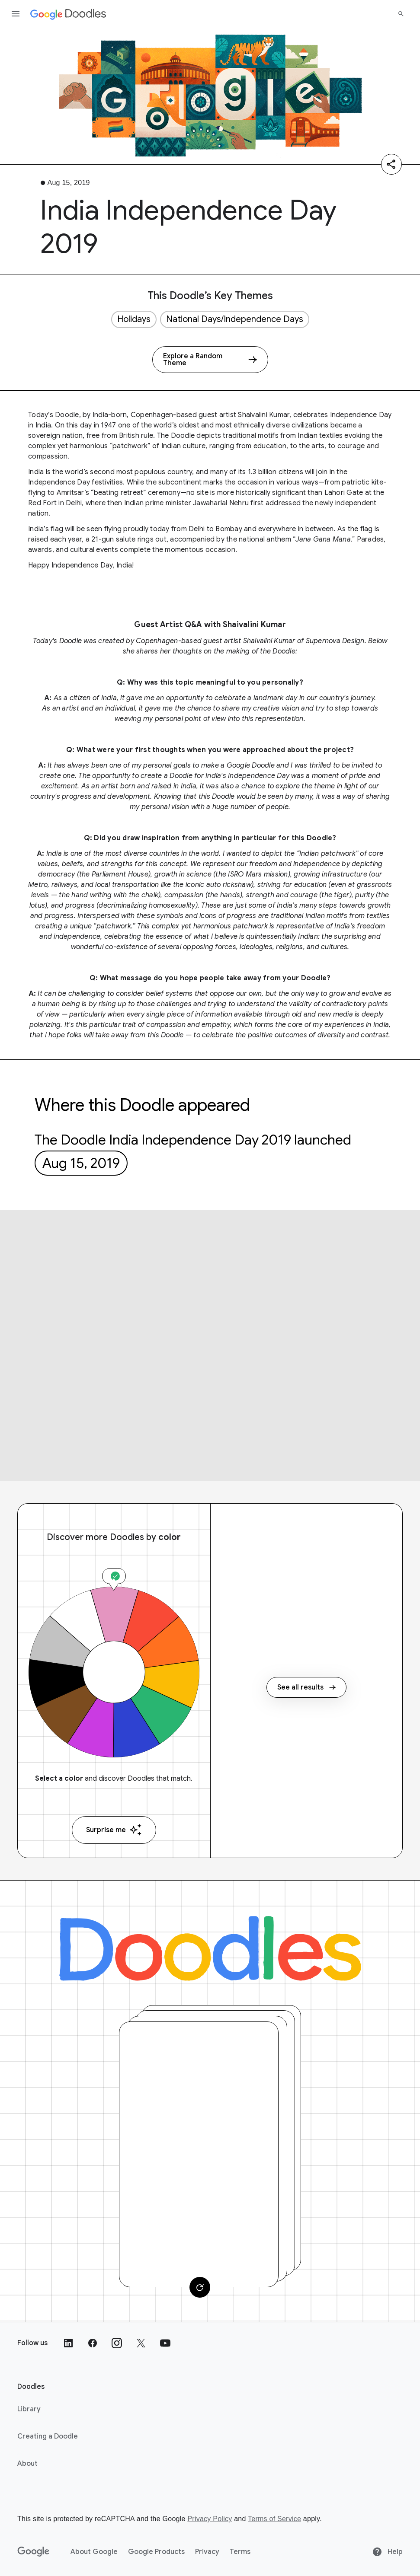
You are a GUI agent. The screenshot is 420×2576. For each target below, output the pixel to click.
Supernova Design (335, 641)
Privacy (207, 2551)
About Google (94, 2551)
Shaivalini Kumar (263, 415)
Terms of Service (274, 2518)
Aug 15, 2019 (81, 1163)
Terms (240, 2551)
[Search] (401, 13)
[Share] (391, 164)
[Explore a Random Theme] (210, 359)
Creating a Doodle (47, 2436)
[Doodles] (210, 1948)
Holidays (134, 319)
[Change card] (199, 2287)
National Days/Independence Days (234, 319)
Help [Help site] (387, 2552)
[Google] (33, 2551)
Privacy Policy (209, 2518)
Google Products (156, 2551)
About (27, 2463)
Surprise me (114, 1830)
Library (29, 2409)
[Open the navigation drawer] (15, 13)
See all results (306, 1687)
